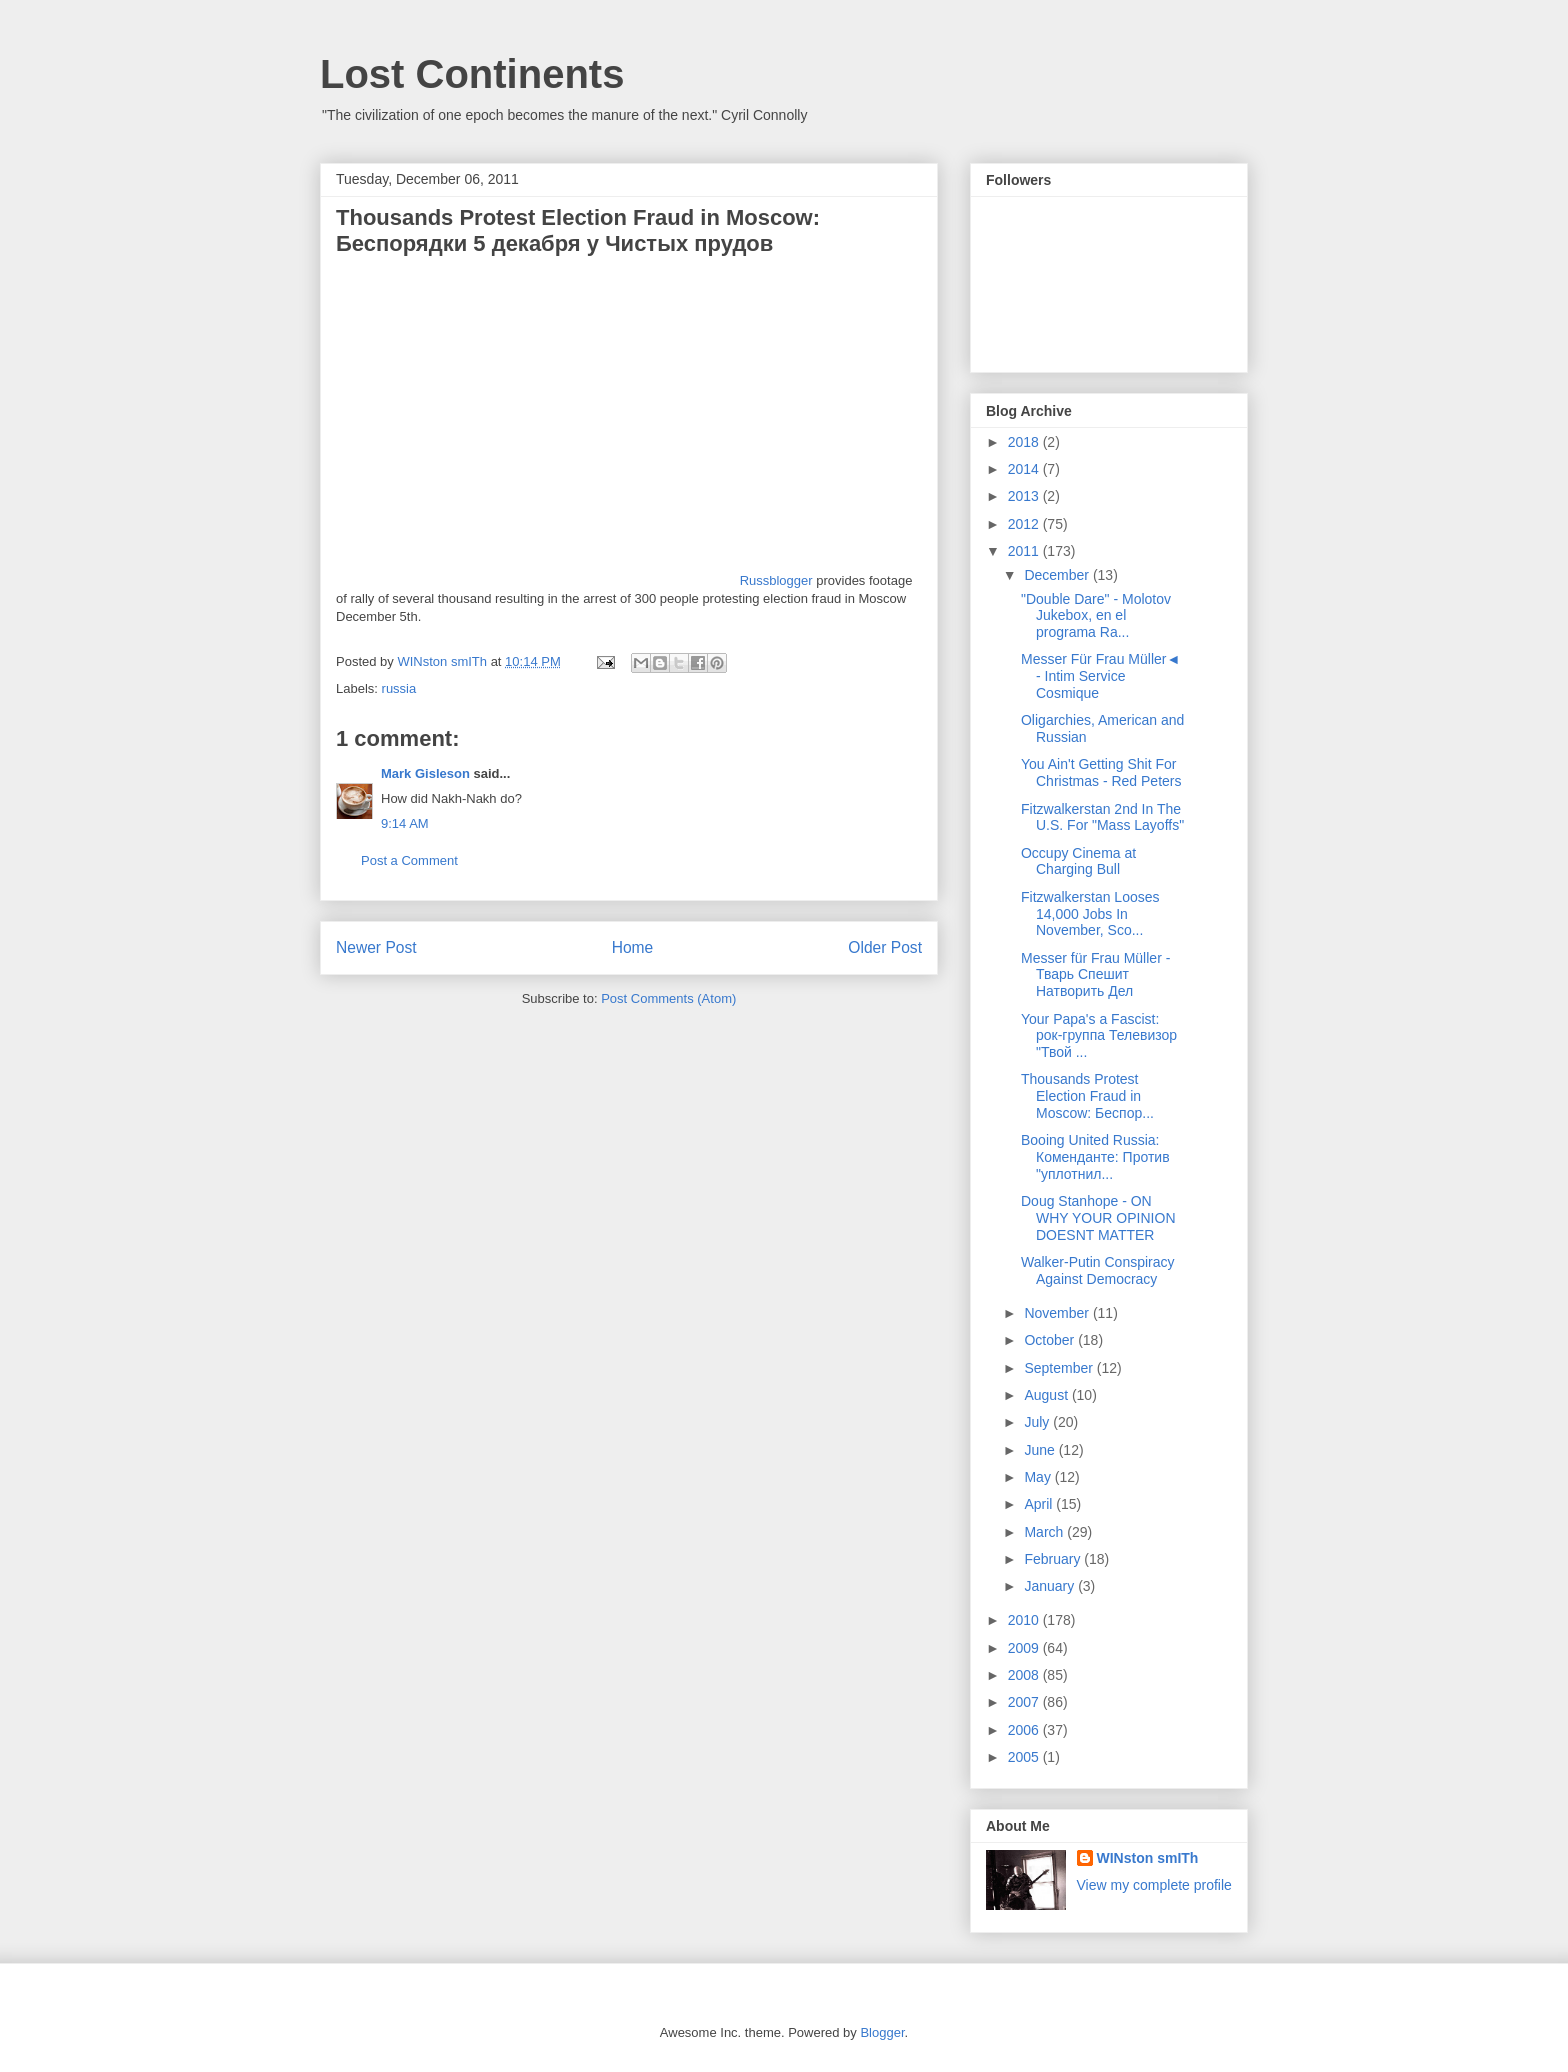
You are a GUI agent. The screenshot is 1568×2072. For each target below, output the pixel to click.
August (1047, 1395)
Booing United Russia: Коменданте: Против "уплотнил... (1095, 1157)
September (1060, 1368)
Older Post (885, 947)
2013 (1025, 496)
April (1040, 1504)
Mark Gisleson (425, 773)
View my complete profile (1154, 1885)
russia (399, 688)
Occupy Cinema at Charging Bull (1078, 861)
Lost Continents (472, 74)
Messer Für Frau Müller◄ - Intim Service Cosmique (1100, 676)
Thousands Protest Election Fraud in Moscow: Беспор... (1087, 1096)
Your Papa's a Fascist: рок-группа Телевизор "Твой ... (1099, 1036)
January (1051, 1586)
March (1045, 1532)
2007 (1025, 1702)
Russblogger (776, 580)
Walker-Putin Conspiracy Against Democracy (1098, 1270)
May (1039, 1477)
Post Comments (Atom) (668, 998)
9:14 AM (405, 823)
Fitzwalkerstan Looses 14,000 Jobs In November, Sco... (1090, 914)
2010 (1025, 1620)
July (1038, 1422)
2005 (1025, 1757)
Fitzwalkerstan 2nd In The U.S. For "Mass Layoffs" (1102, 817)
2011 (1025, 551)
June (1041, 1450)
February (1054, 1559)
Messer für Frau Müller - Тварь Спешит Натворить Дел (1095, 975)
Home (633, 947)
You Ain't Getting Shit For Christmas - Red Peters (1101, 772)
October (1051, 1340)
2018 (1025, 442)
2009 (1025, 1648)
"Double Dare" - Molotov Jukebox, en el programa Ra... (1096, 616)
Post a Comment (409, 860)
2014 (1025, 469)
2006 (1025, 1730)
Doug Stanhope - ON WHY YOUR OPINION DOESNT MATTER (1098, 1218)
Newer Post (376, 947)
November (1058, 1313)
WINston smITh (1148, 1858)
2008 (1025, 1675)
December (1058, 575)
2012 (1025, 524)
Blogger (882, 2032)
